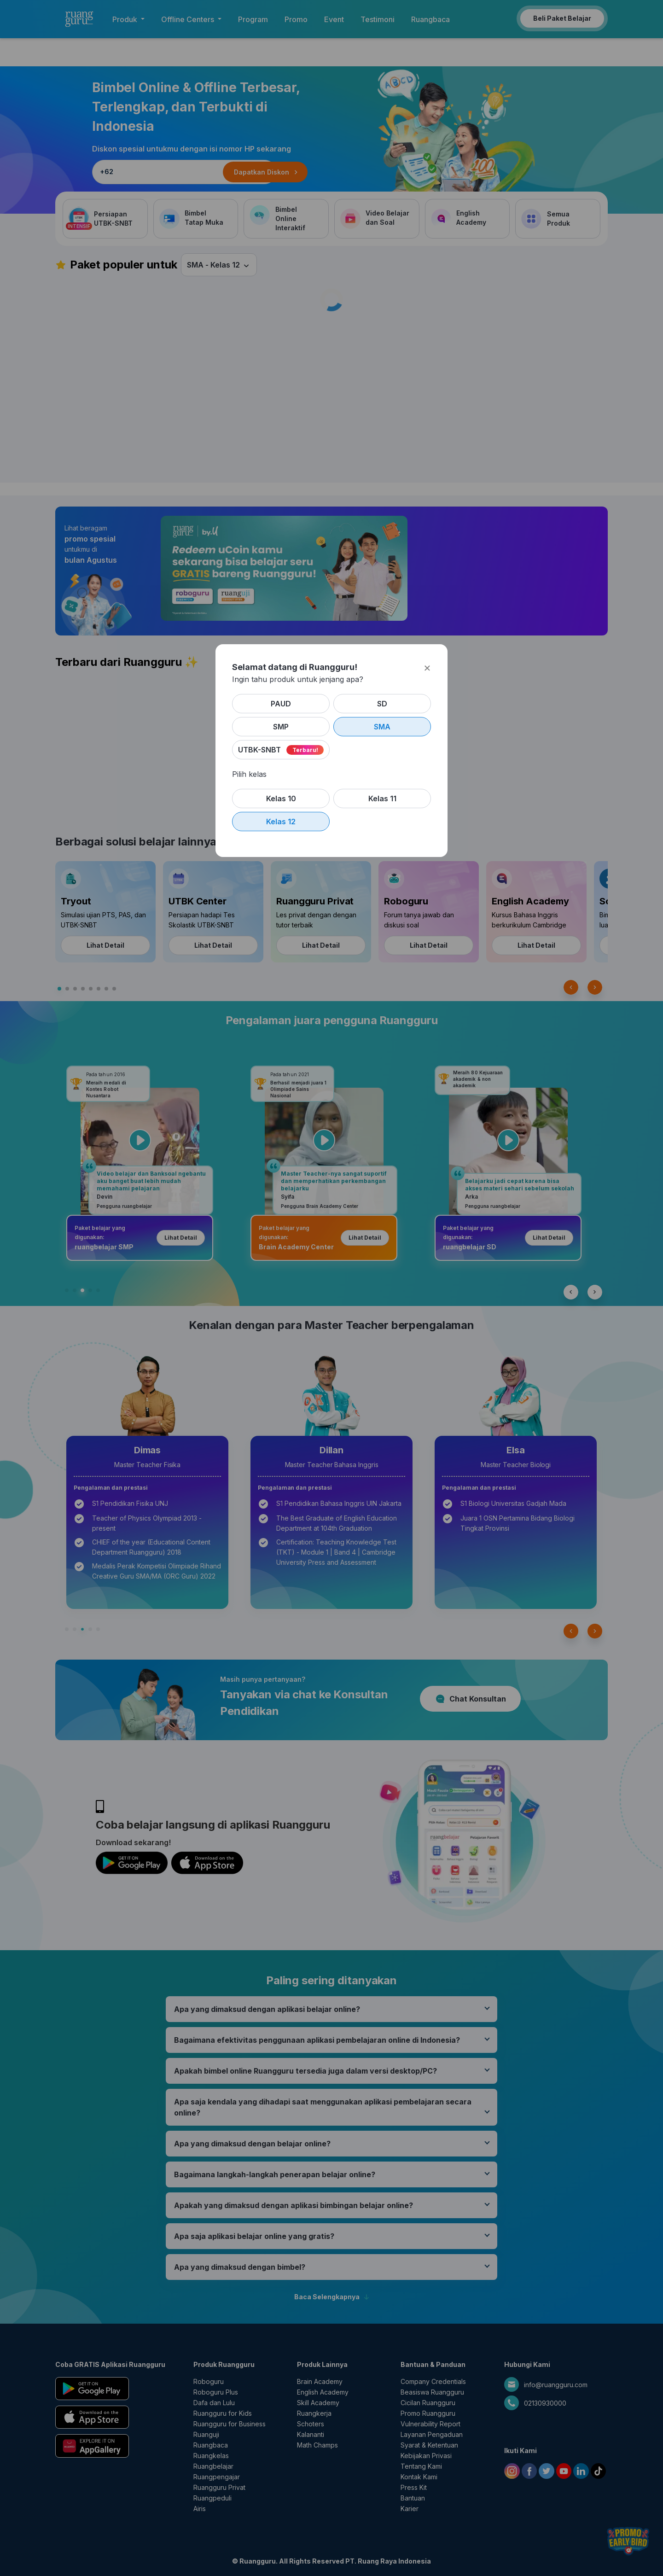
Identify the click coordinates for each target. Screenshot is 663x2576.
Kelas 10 (281, 798)
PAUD (281, 703)
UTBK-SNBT (260, 749)
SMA (382, 726)
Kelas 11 (382, 798)
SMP (281, 726)
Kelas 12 (281, 821)
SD (382, 703)
